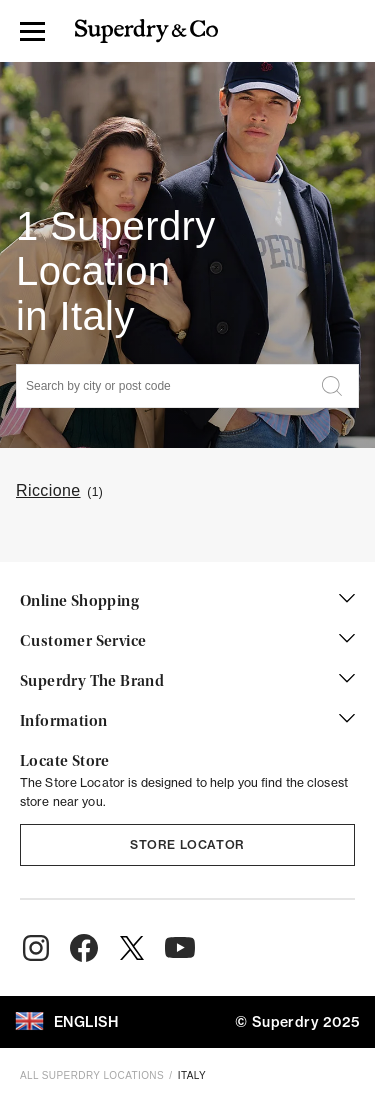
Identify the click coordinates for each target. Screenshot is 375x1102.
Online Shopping (187, 602)
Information (187, 722)
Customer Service (187, 642)
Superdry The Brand (187, 682)
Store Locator (187, 844)
